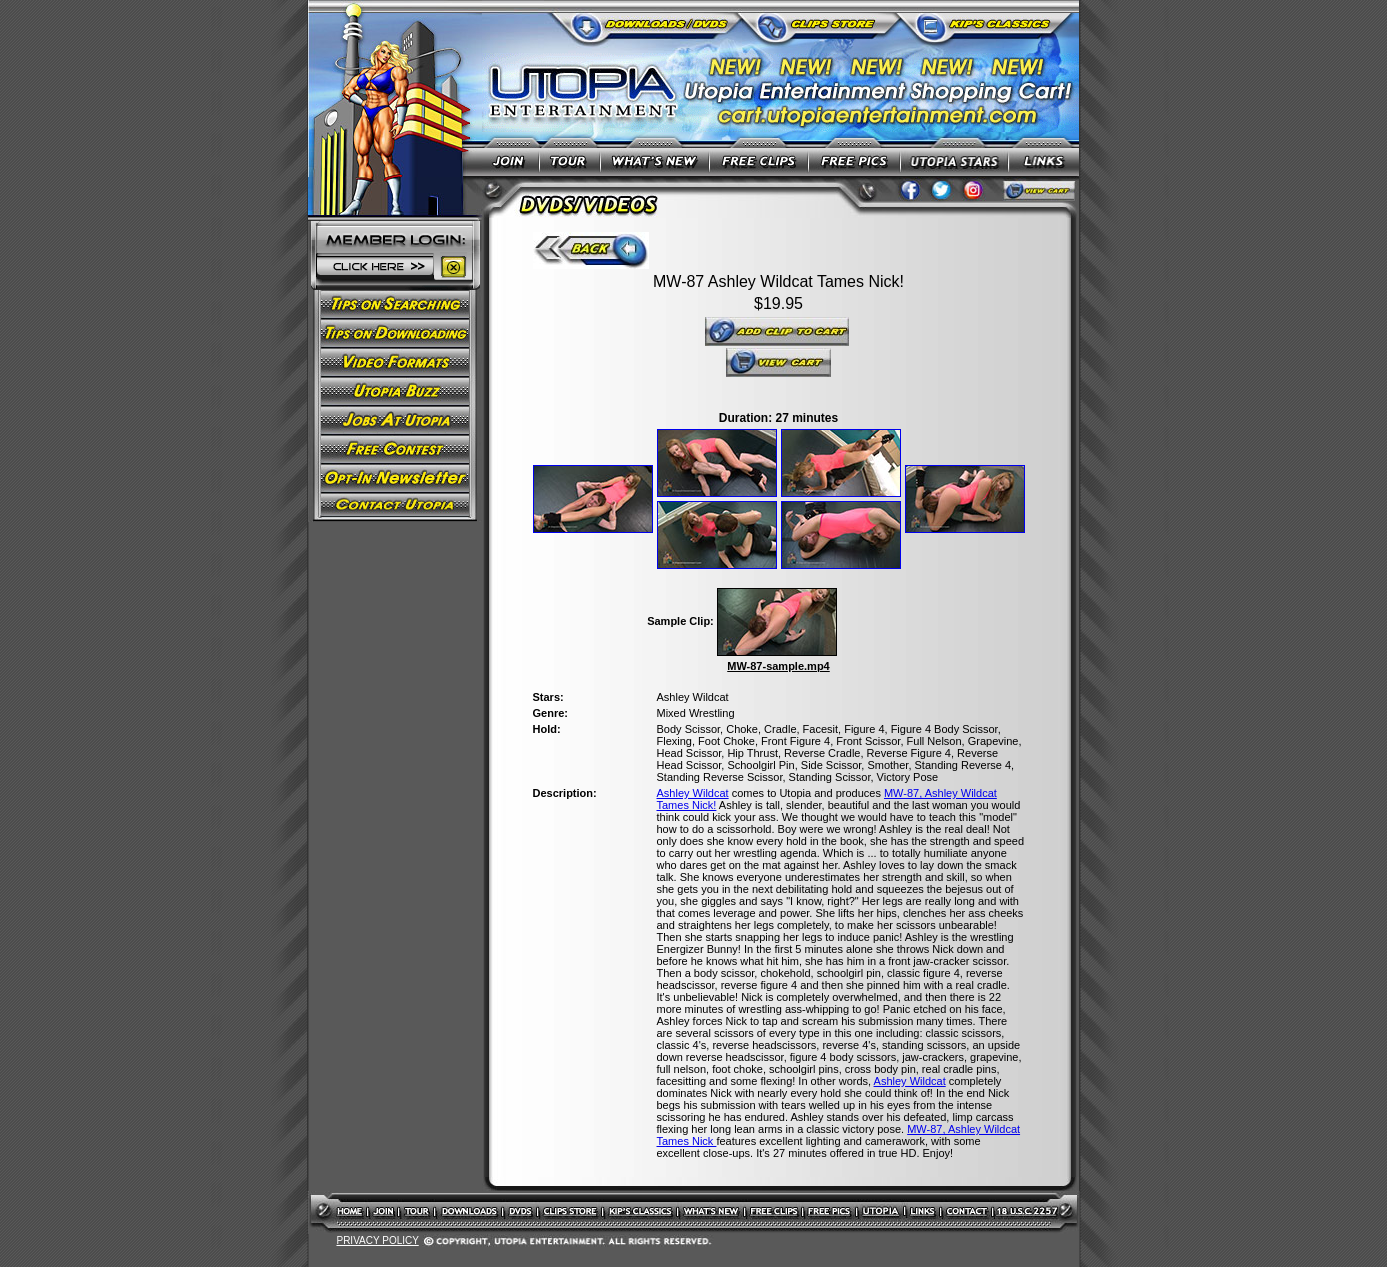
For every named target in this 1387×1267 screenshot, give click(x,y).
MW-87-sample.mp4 (778, 666)
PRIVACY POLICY (377, 1240)
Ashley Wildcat (693, 793)
